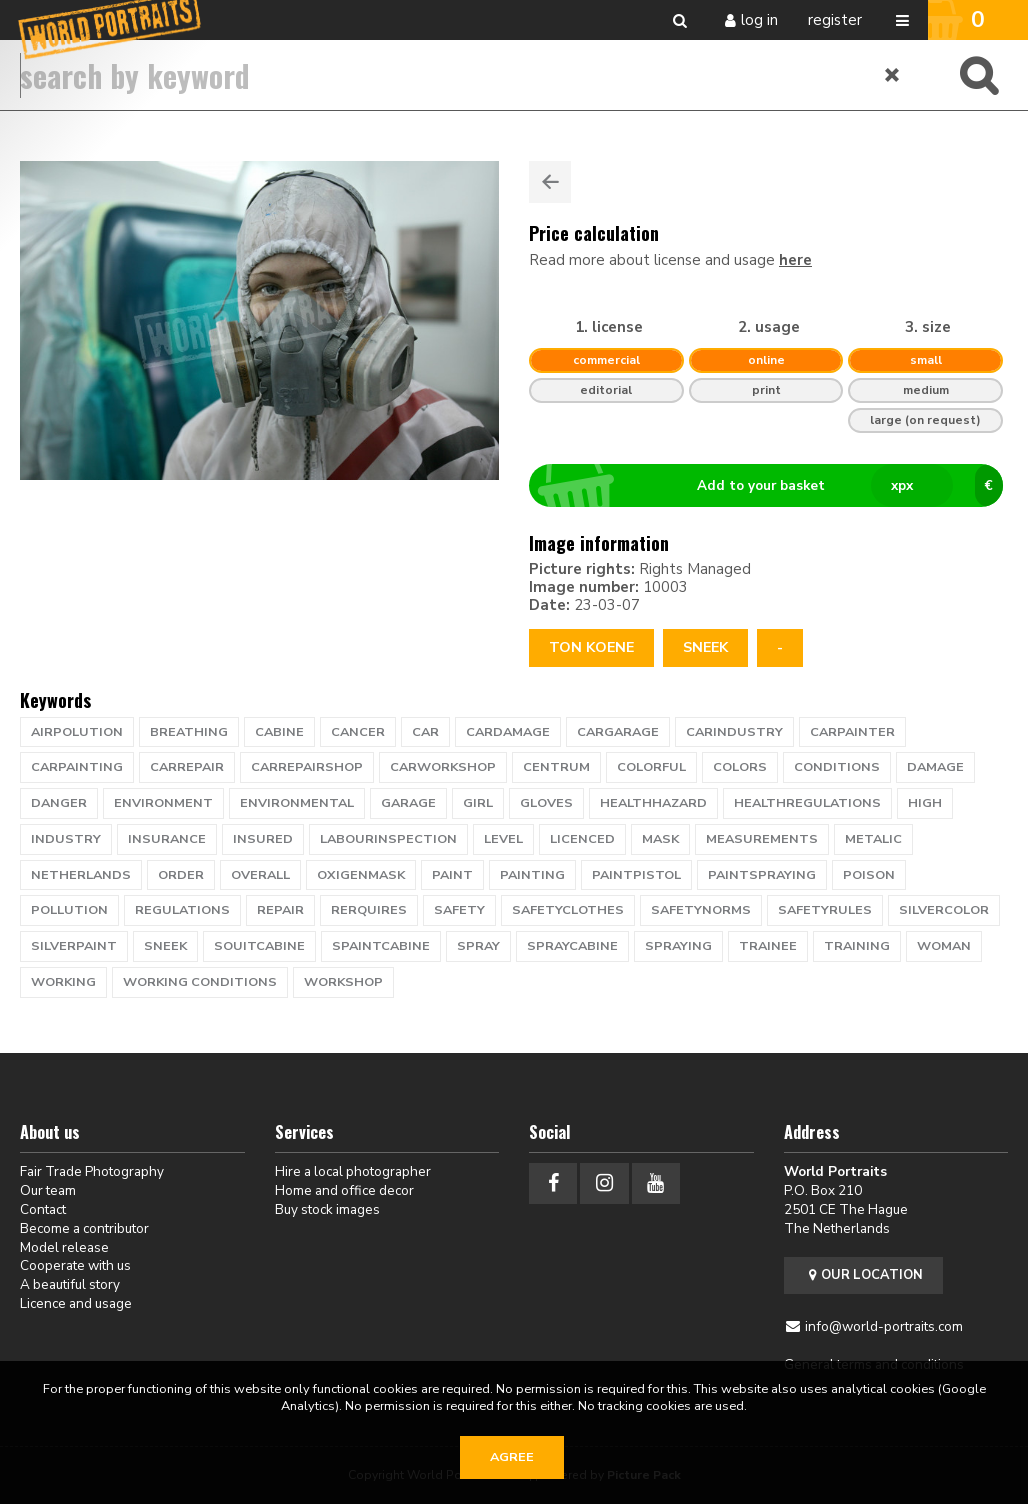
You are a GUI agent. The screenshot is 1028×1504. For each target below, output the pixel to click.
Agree (512, 1457)
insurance (167, 839)
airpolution (77, 732)
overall (260, 875)
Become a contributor (84, 1228)
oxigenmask (361, 875)
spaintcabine (381, 946)
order (181, 875)
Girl (478, 803)
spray (478, 946)
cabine (279, 732)
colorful (651, 767)
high (925, 803)
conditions (837, 767)
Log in (759, 20)
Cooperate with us (75, 1265)
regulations (182, 910)
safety (459, 910)
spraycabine (572, 946)
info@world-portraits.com (884, 1326)
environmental (297, 803)
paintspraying (762, 875)
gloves (546, 803)
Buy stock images (327, 1209)
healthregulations (807, 803)
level (503, 839)
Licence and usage (76, 1303)
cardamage (508, 732)
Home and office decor (344, 1190)
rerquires (369, 910)
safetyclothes (568, 910)
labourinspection (388, 839)
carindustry (734, 732)
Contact (43, 1209)
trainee (768, 946)
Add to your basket (774, 486)
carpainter (852, 732)
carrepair (187, 767)
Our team (48, 1190)
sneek (705, 647)
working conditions (200, 982)
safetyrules (825, 910)
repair (280, 910)
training (857, 946)
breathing (189, 732)
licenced (582, 839)
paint (452, 875)
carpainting (77, 767)
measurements (762, 839)
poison (869, 875)
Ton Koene (591, 647)
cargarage (618, 732)
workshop (343, 982)
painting (532, 875)
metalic (873, 839)
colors (740, 767)
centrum (556, 767)
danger (59, 803)
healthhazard (653, 803)
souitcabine (259, 946)
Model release (64, 1247)
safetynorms (701, 910)
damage (935, 767)
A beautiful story (70, 1284)
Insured (263, 839)
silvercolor (944, 910)
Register (835, 20)
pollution (69, 910)
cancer (358, 732)
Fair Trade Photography (92, 1171)
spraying (678, 946)
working (63, 982)
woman (944, 946)
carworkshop (443, 767)
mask (660, 839)
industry (66, 839)
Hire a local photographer (353, 1171)
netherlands (81, 875)
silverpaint (74, 946)
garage (408, 803)
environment (163, 803)
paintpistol (636, 875)
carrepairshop (307, 767)
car (425, 732)
